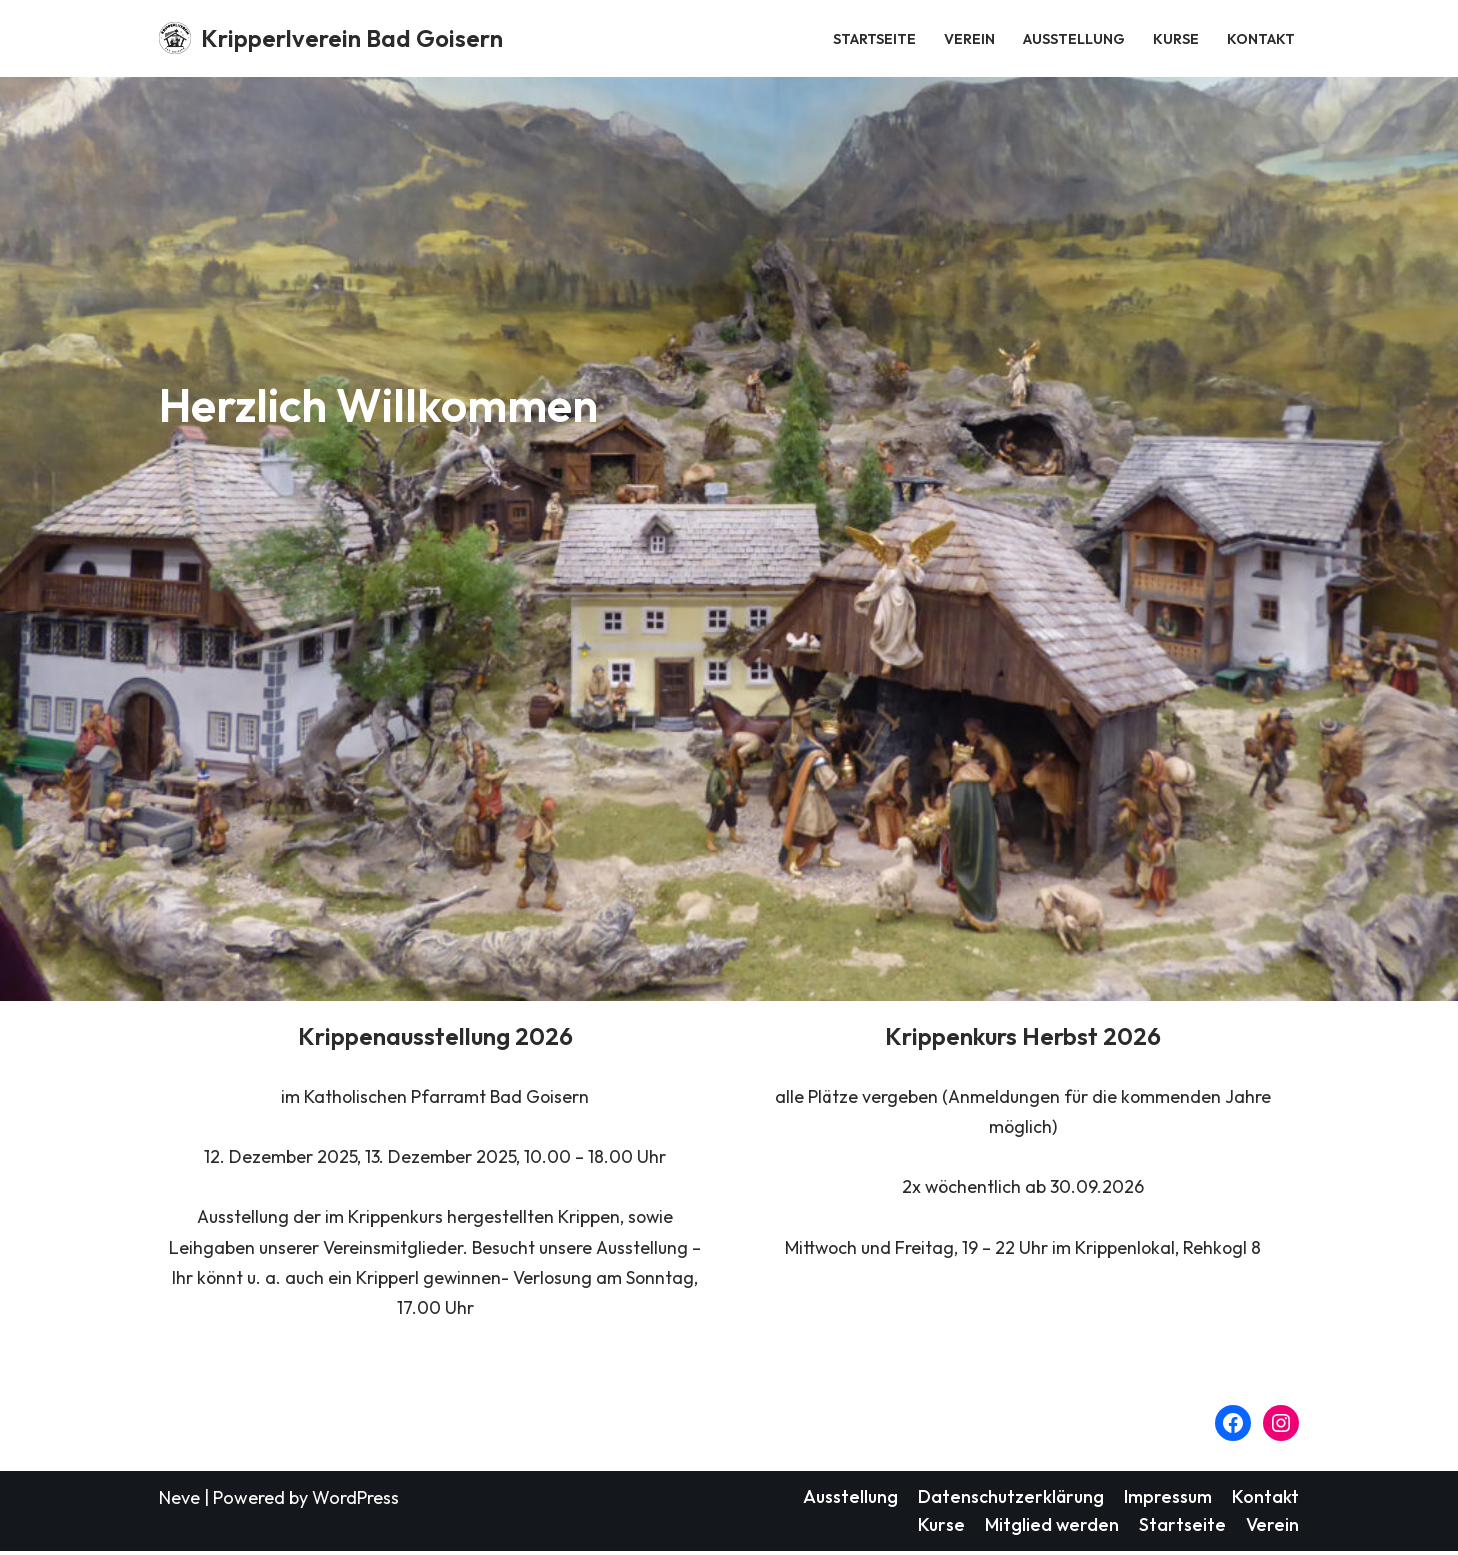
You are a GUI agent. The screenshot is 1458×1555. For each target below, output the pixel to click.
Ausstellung (1074, 38)
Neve (179, 1499)
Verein (969, 38)
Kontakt (1261, 38)
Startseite (874, 38)
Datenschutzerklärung (1009, 1498)
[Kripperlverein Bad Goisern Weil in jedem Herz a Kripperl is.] (331, 38)
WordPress (355, 1499)
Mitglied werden (1050, 1527)
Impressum (1167, 1498)
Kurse (1176, 38)
